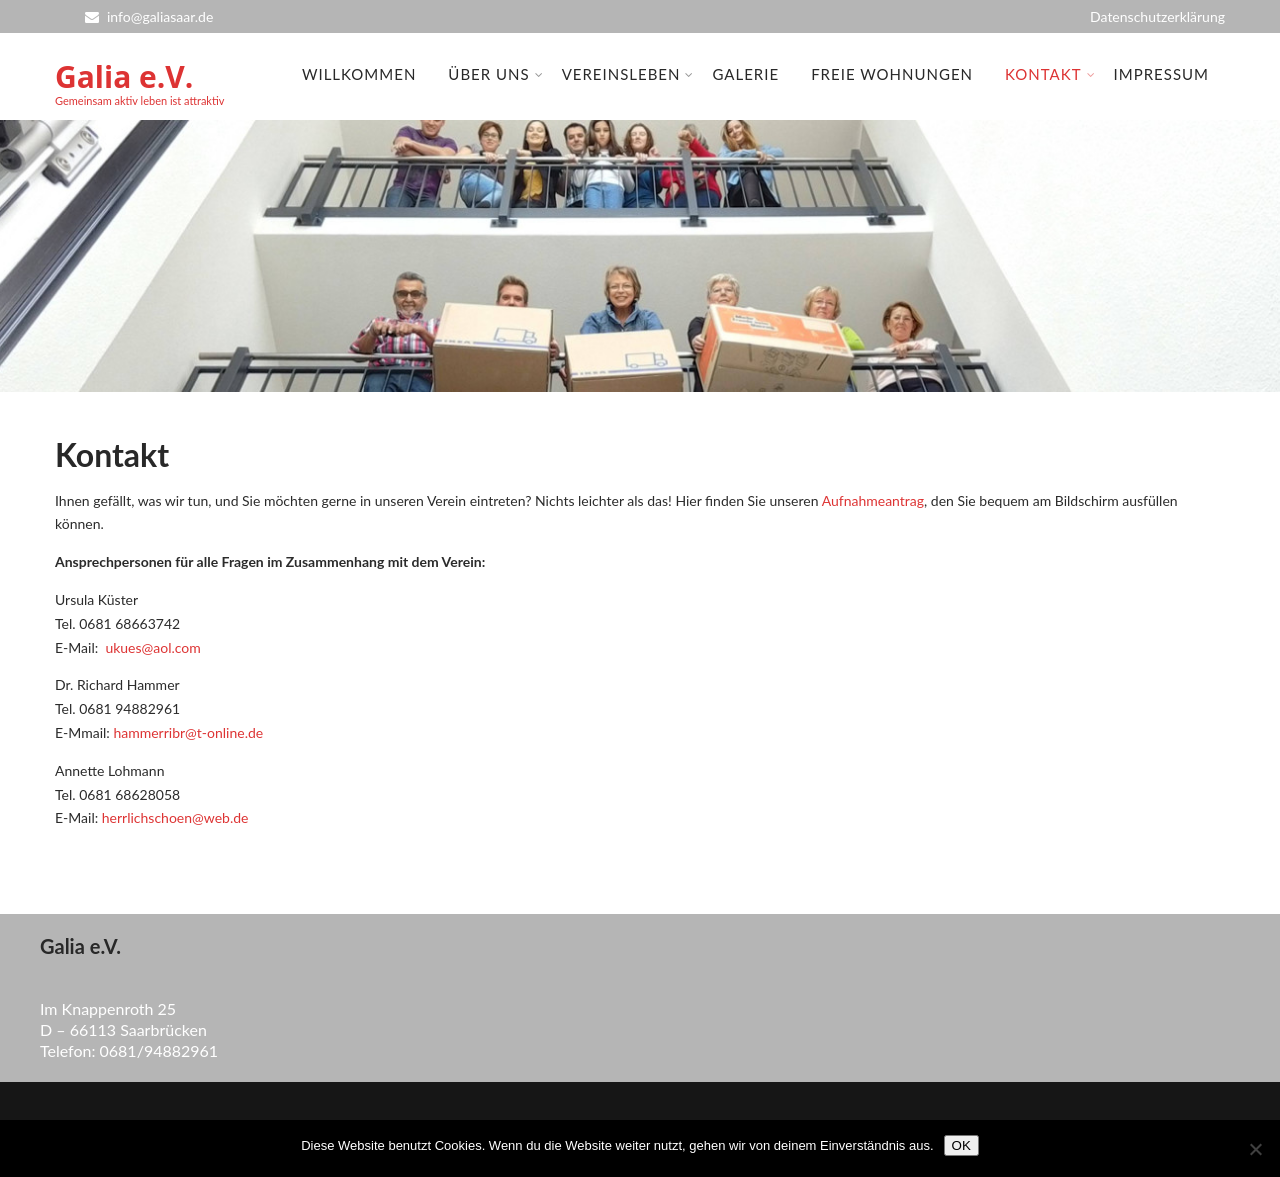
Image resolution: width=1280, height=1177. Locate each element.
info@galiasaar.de (149, 16)
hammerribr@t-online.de (188, 732)
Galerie (745, 74)
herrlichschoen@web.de (175, 817)
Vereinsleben (628, 74)
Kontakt (1050, 74)
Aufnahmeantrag (873, 500)
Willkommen (359, 74)
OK (961, 1145)
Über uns (495, 74)
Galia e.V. (124, 76)
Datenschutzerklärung (1157, 16)
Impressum (1161, 74)
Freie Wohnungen (892, 74)
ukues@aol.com (152, 647)
